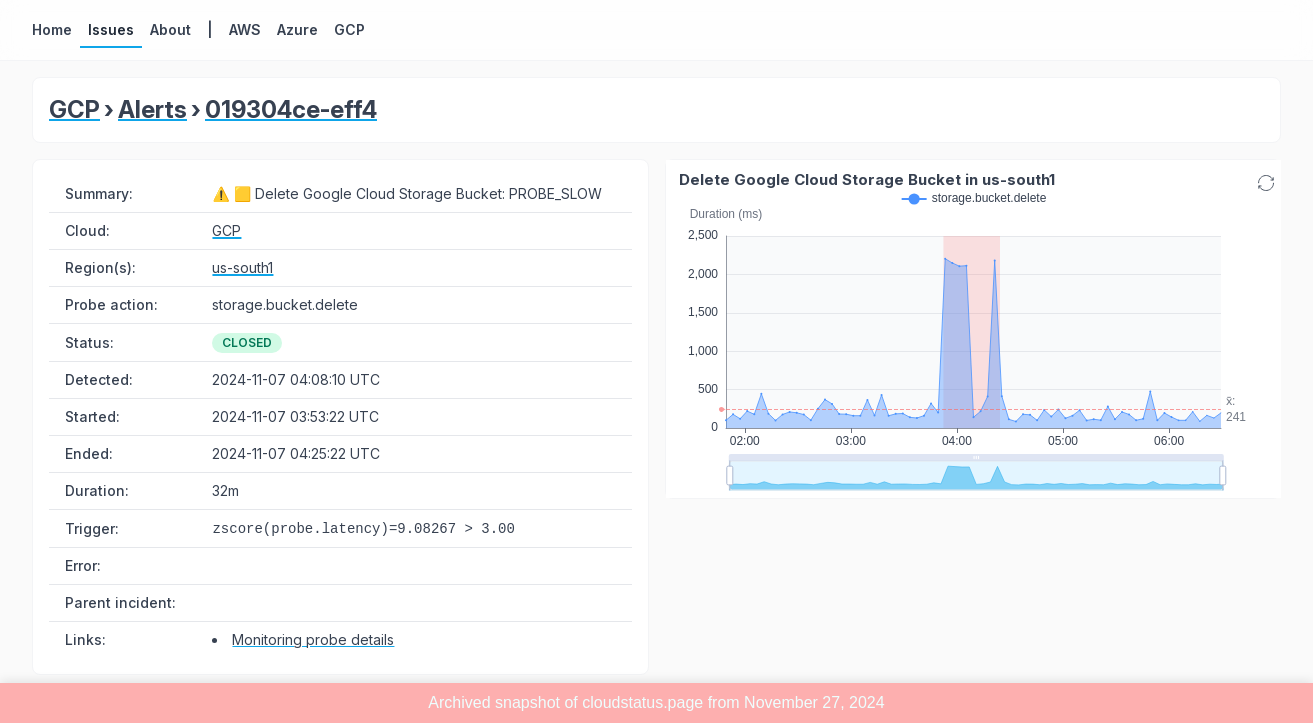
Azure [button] (297, 29)
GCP (74, 109)
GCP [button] (349, 29)
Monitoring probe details (313, 639)
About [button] (170, 29)
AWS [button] (245, 29)
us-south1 (242, 267)
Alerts (152, 109)
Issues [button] (111, 29)
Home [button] (52, 29)
